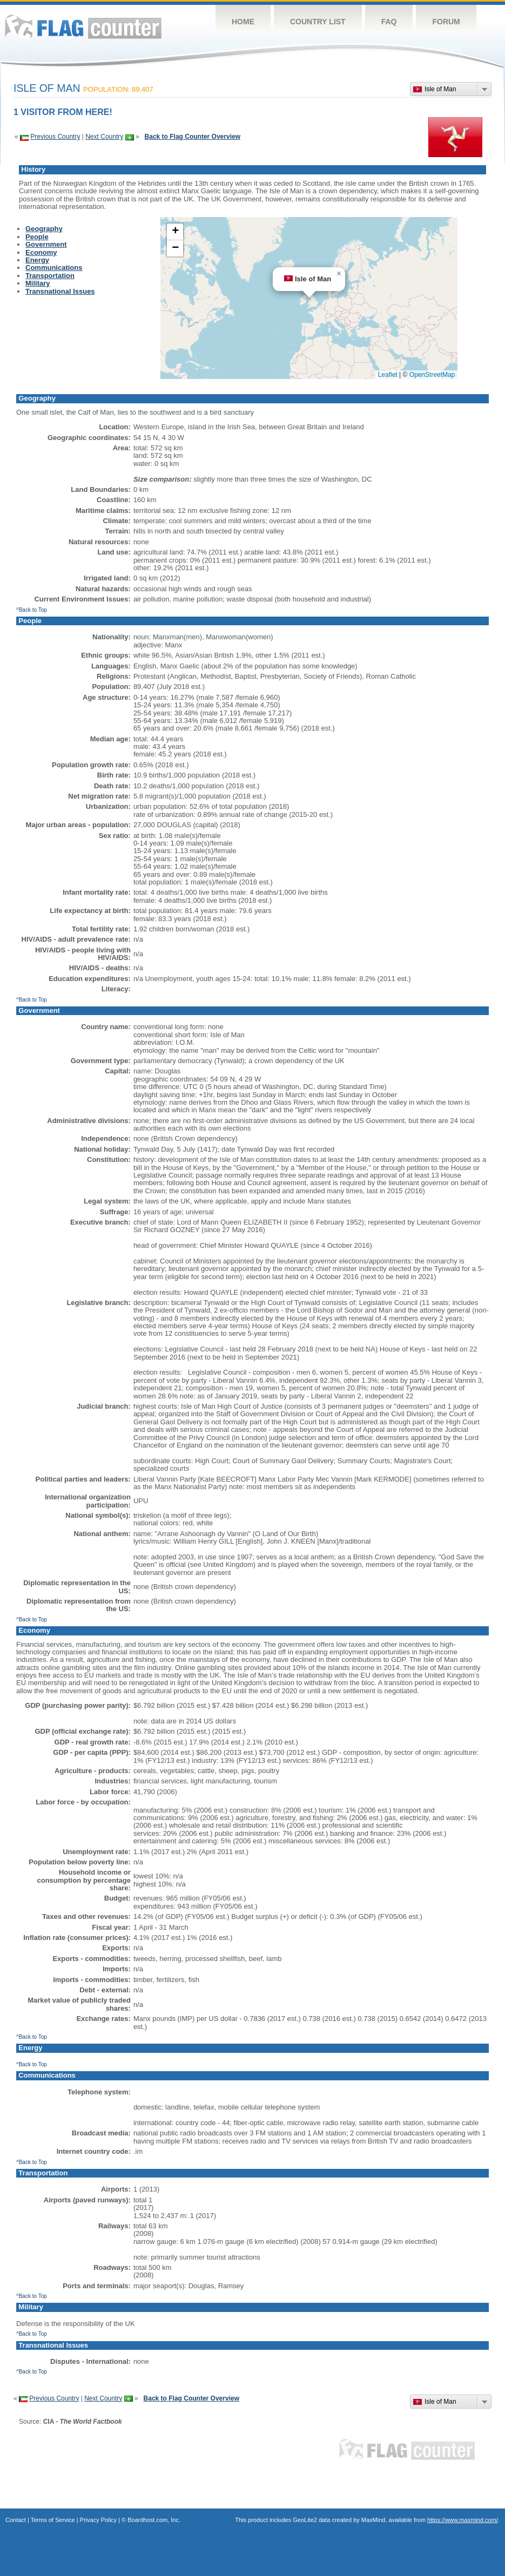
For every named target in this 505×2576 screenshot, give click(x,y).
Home (243, 21)
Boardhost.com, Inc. (153, 2520)
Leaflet (388, 374)
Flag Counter (83, 27)
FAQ (389, 21)
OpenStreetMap (432, 374)
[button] (338, 273)
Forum (446, 21)
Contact (15, 2520)
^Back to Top (31, 610)
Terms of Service (53, 2520)
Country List (318, 21)
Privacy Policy (98, 2520)
